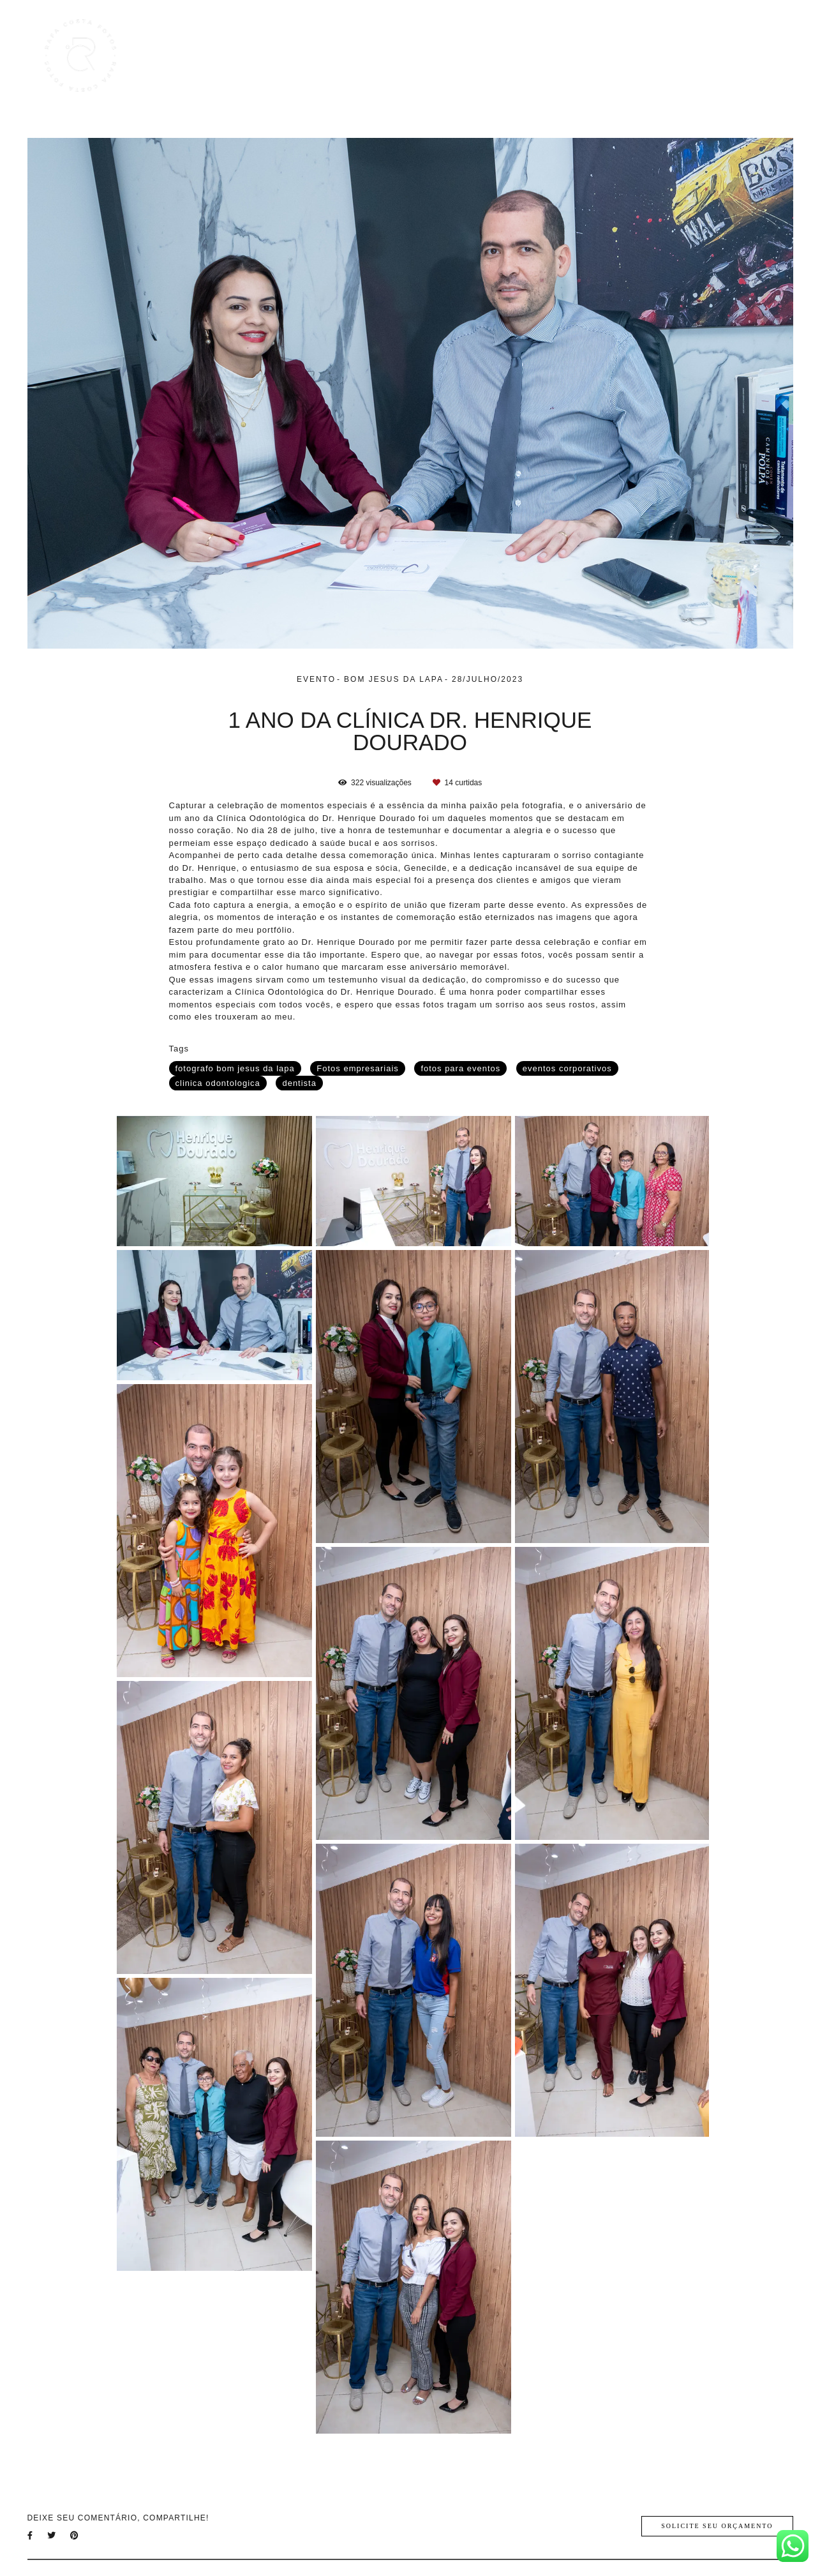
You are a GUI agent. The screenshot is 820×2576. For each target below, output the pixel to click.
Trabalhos (531, 55)
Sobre (694, 55)
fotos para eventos (460, 1068)
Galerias (594, 55)
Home (473, 55)
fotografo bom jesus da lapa (235, 1068)
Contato (747, 55)
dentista (299, 1083)
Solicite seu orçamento (717, 2525)
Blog (647, 55)
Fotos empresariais (357, 1068)
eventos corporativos (567, 1068)
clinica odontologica (217, 1083)
